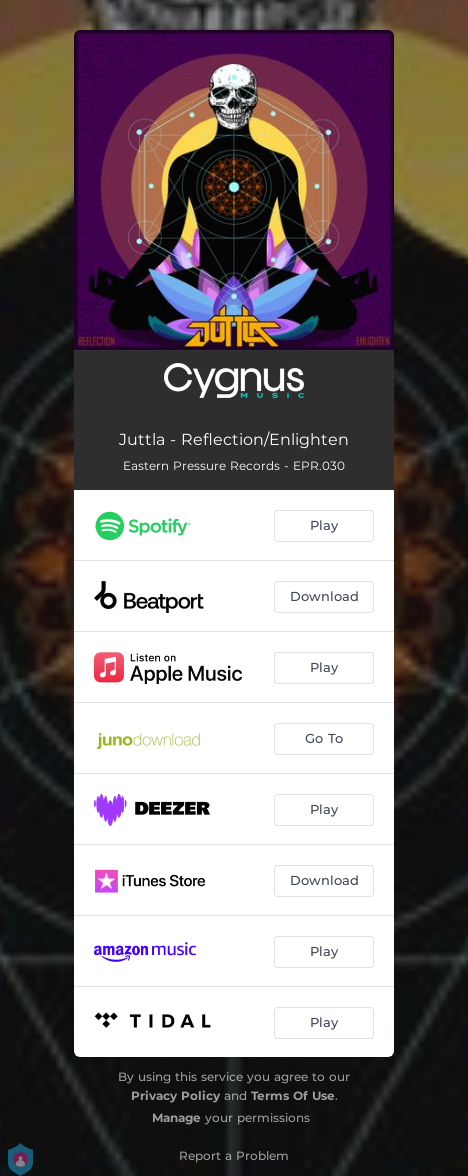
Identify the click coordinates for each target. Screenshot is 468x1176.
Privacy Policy (175, 1095)
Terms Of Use (293, 1095)
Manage (176, 1117)
